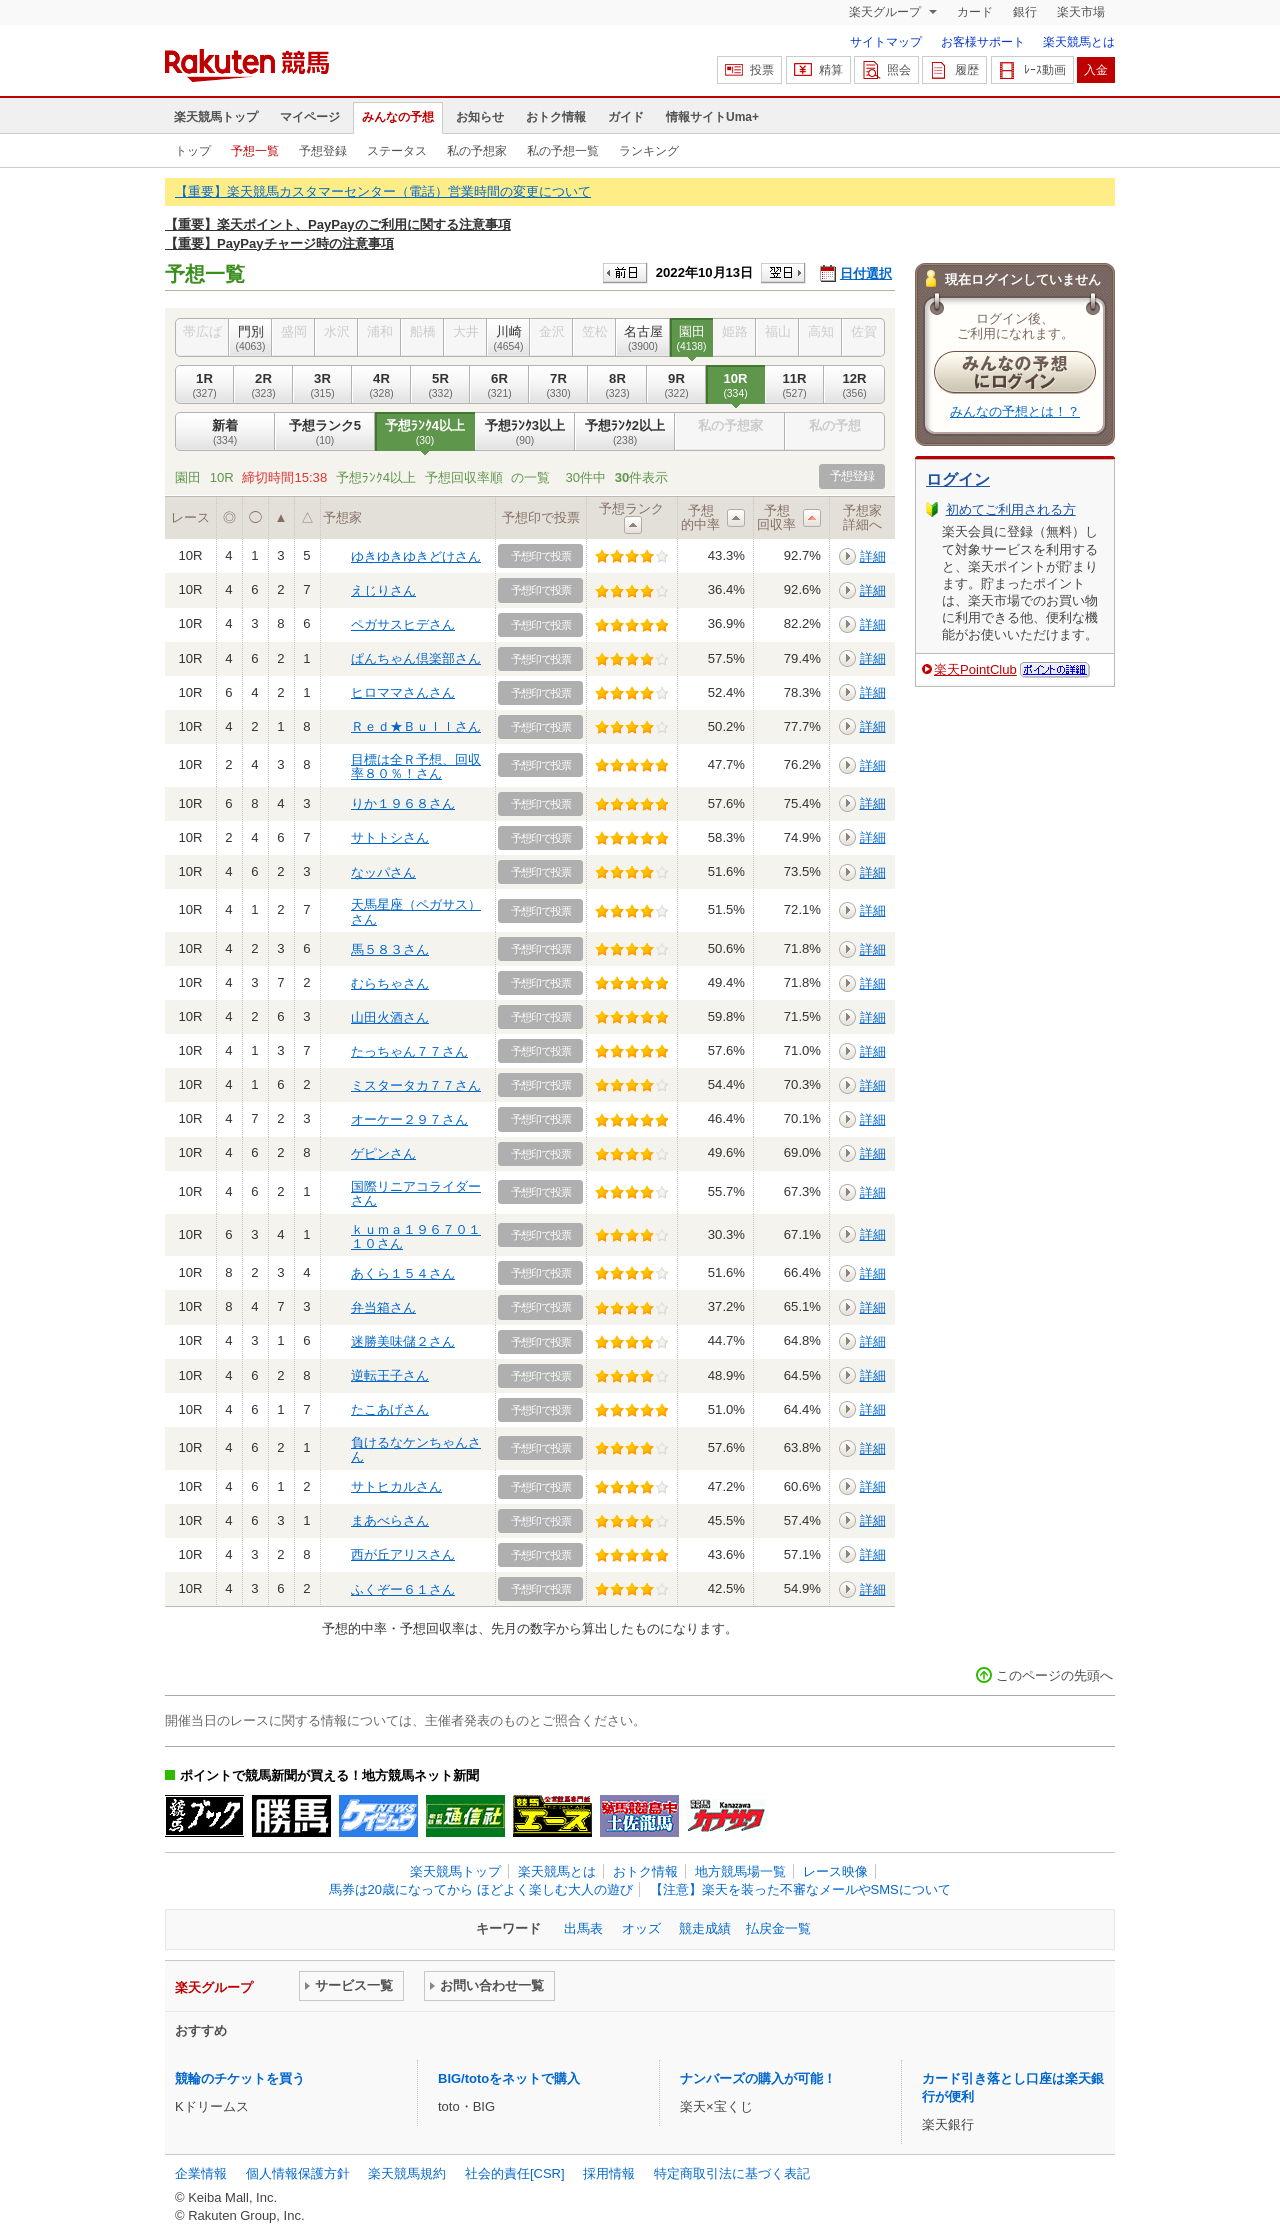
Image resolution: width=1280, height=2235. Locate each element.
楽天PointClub (975, 669)
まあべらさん (390, 1520)
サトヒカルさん (396, 1486)
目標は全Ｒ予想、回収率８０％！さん (416, 766)
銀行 (1025, 12)
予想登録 (323, 151)
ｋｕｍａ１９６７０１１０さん (416, 1236)
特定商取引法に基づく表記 (732, 2173)
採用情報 (609, 2173)
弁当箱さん (383, 1307)
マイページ (310, 117)
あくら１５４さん (403, 1273)
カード (975, 12)
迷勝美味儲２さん (403, 1341)
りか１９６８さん (403, 803)
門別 (250, 338)
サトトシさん (390, 837)
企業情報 (201, 2173)
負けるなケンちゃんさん (416, 1449)
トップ (193, 151)
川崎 (508, 338)
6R (499, 385)
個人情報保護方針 (298, 2173)
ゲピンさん (383, 1153)
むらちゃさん (390, 983)
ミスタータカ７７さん (416, 1085)
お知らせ (480, 117)
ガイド (626, 117)
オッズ (641, 1928)
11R (794, 385)
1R (204, 385)
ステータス (397, 151)
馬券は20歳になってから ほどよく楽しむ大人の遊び (481, 1889)
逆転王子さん (390, 1375)
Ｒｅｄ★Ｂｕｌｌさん (416, 726)
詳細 (873, 556)
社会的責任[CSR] (515, 2173)
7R (558, 385)
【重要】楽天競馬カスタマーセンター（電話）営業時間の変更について (383, 191)
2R (263, 385)
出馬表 (583, 1928)
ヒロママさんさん (403, 692)
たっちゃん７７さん (409, 1051)
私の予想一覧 (563, 151)
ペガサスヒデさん (403, 624)
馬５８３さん (390, 949)
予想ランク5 (325, 432)
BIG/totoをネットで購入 (509, 2078)
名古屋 (643, 338)
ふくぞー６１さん (403, 1589)
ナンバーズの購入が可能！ (758, 2078)
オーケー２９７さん (409, 1119)
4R (381, 385)
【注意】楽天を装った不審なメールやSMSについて (800, 1889)
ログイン (958, 479)
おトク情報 (556, 117)
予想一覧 (255, 151)
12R (854, 385)
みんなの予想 (398, 117)
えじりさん (383, 590)
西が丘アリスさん (403, 1554)
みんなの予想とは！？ (1015, 411)
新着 (225, 432)
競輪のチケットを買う (240, 2078)
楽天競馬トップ (216, 117)
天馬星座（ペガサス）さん (416, 911)
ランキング (649, 151)
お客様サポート (983, 42)
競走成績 (705, 1928)
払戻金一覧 (778, 1928)
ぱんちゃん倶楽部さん (416, 658)
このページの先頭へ (1054, 1675)
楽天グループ (886, 12)
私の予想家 (477, 151)
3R (322, 385)
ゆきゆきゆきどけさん (416, 556)
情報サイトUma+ (712, 117)
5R (440, 385)
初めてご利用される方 (1011, 509)
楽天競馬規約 (407, 2173)
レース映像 (835, 1871)
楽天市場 (1081, 12)
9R (676, 385)
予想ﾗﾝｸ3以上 (525, 432)
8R (617, 385)
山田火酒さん (390, 1017)
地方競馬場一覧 (740, 1871)
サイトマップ (886, 42)
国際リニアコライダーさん (416, 1193)
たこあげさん (390, 1409)
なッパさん (383, 872)
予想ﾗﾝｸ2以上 (625, 432)
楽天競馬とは (1079, 42)
